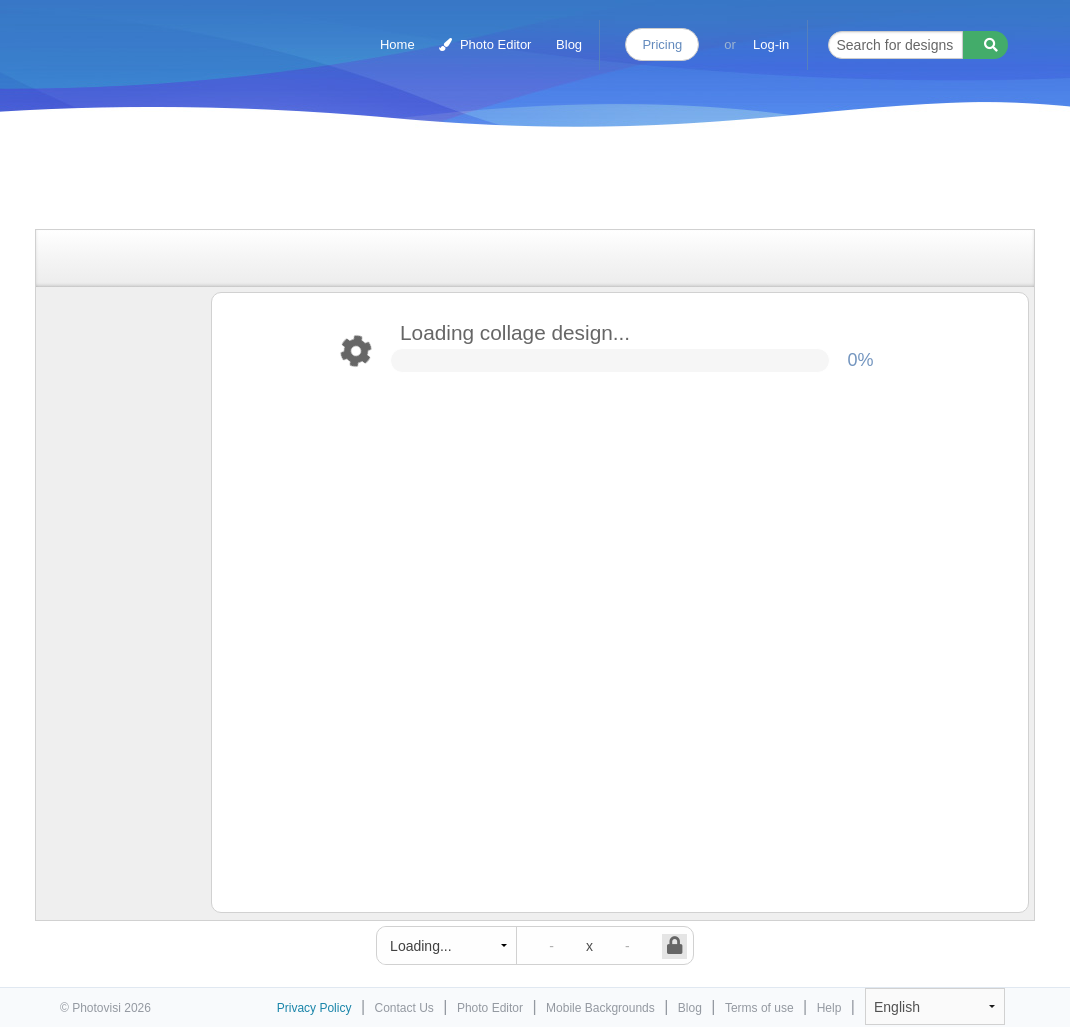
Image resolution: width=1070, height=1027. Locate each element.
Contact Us (404, 1008)
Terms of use (759, 1008)
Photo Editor (485, 44)
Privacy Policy (314, 1008)
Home (397, 44)
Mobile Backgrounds (600, 1008)
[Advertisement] (514, 182)
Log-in (771, 44)
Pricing (662, 44)
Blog (569, 44)
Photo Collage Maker (147, 35)
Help (829, 1008)
